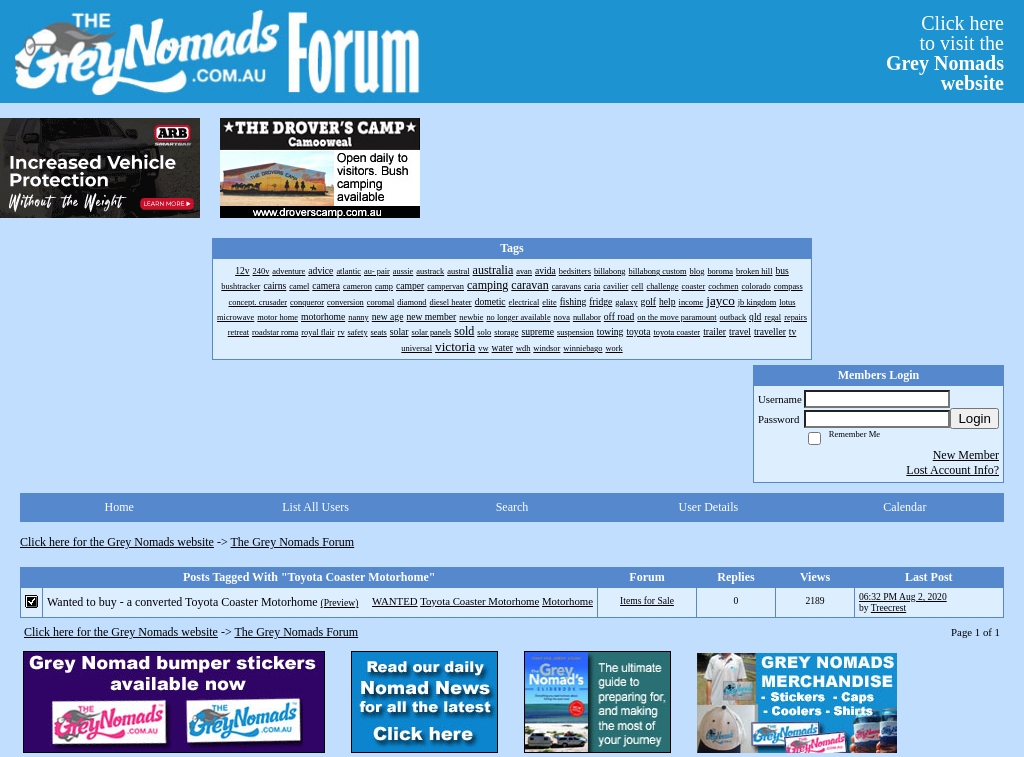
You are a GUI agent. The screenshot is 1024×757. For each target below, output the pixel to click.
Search (512, 507)
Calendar (904, 507)
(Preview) (340, 602)
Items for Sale (647, 600)
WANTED (395, 601)
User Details (709, 507)
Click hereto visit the (945, 53)
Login (974, 418)
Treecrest (888, 607)
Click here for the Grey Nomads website (117, 542)
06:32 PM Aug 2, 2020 (903, 596)
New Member (966, 455)
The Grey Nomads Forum (293, 542)
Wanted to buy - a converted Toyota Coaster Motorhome (182, 602)
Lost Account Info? (952, 470)
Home (119, 507)
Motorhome (567, 601)
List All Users (315, 507)
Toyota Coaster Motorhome (479, 601)
